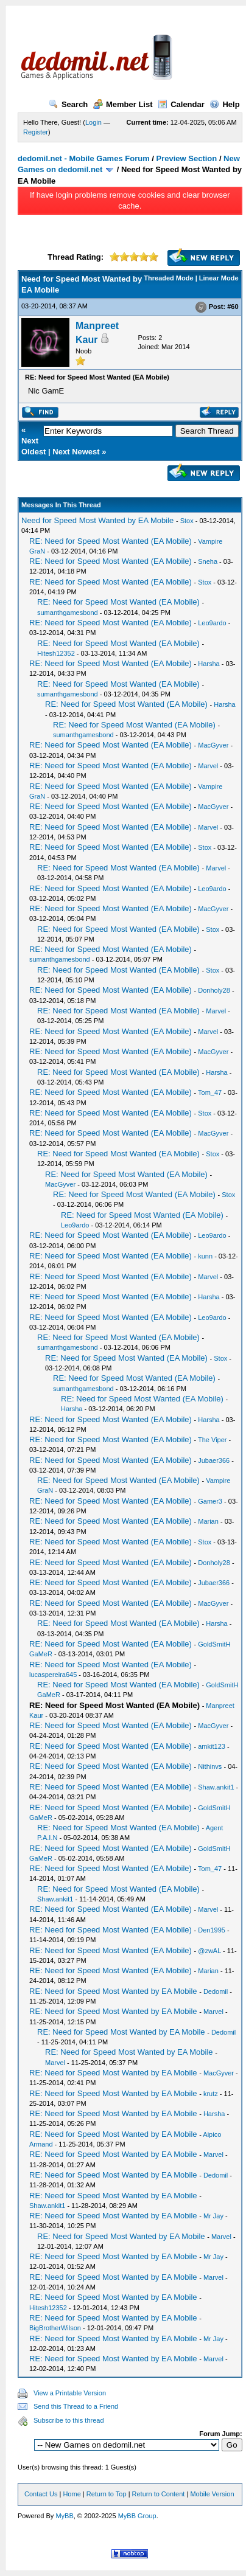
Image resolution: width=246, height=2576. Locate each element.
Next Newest (75, 451)
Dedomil (215, 1991)
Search (68, 104)
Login (93, 122)
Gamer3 (210, 1501)
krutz (210, 2093)
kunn (205, 1256)
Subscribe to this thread (68, 2420)
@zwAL (209, 1950)
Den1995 (211, 1930)
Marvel (208, 765)
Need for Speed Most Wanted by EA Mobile (97, 520)
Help (224, 104)
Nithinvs (210, 1766)
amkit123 (211, 1746)
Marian (208, 1521)
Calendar (181, 104)
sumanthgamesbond (67, 612)
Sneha (207, 561)
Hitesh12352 (56, 653)
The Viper (212, 1439)
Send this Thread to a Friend (75, 2406)
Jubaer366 (214, 1460)
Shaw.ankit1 (216, 1787)
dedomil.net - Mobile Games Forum (84, 158)
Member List (123, 104)
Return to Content (158, 2494)
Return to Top (106, 2494)
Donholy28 (214, 990)
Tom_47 (210, 1092)
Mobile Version (212, 2494)
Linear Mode (219, 278)
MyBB (64, 2515)
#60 (232, 306)
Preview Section (186, 158)
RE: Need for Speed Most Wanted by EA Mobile (113, 1991)
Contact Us (40, 2494)
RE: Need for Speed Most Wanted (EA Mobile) (110, 541)
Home (71, 2494)
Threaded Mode (168, 278)
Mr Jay (213, 2216)
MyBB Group (137, 2515)
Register (35, 132)
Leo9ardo (212, 623)
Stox (187, 520)
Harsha (208, 663)
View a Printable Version (69, 2393)
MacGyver (213, 745)
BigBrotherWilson (55, 2327)
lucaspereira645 (53, 1674)
